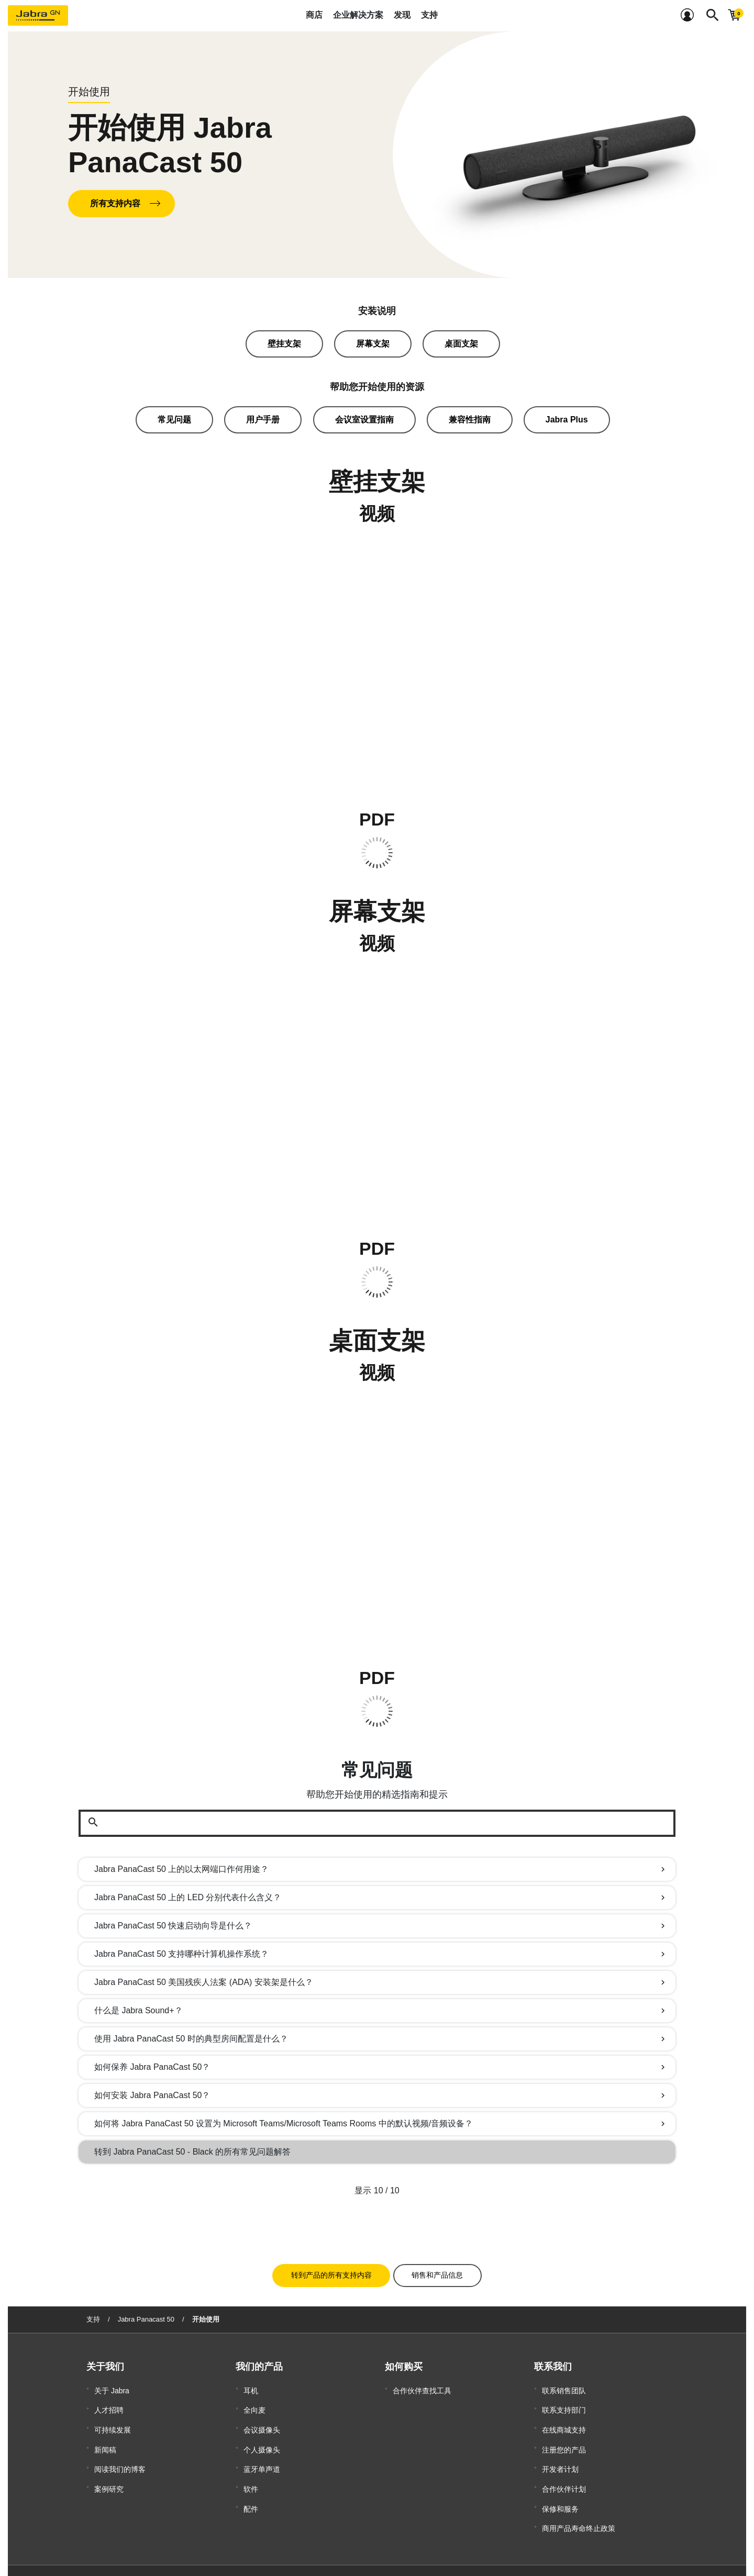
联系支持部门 (564, 2400)
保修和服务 (560, 2479)
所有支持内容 (115, 203)
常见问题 (174, 419)
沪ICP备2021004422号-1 (270, 2547)
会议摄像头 (261, 2416)
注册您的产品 (564, 2432)
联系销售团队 (564, 2385)
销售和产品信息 (437, 2271)
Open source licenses (561, 2557)
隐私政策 (536, 2547)
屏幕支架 (373, 343)
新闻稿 (105, 2432)
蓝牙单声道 (261, 2448)
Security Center (502, 2557)
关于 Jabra (111, 2385)
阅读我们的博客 (120, 2448)
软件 (250, 2463)
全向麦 (254, 2400)
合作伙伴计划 (564, 2463)
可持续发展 (112, 2416)
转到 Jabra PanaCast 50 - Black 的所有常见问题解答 (192, 2151)
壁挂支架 (284, 343)
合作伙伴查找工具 (422, 2385)
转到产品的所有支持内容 (331, 2271)
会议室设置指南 (364, 419)
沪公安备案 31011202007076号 (359, 2547)
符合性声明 (498, 2547)
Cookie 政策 (455, 2547)
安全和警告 (576, 2547)
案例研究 (109, 2463)
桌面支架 (461, 343)
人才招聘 (109, 2400)
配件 (250, 2479)
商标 (421, 2547)
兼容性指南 (470, 419)
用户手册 (263, 419)
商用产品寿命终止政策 (578, 2495)
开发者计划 (560, 2448)
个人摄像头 (261, 2432)
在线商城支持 (564, 2416)
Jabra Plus (567, 419)
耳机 (250, 2385)
